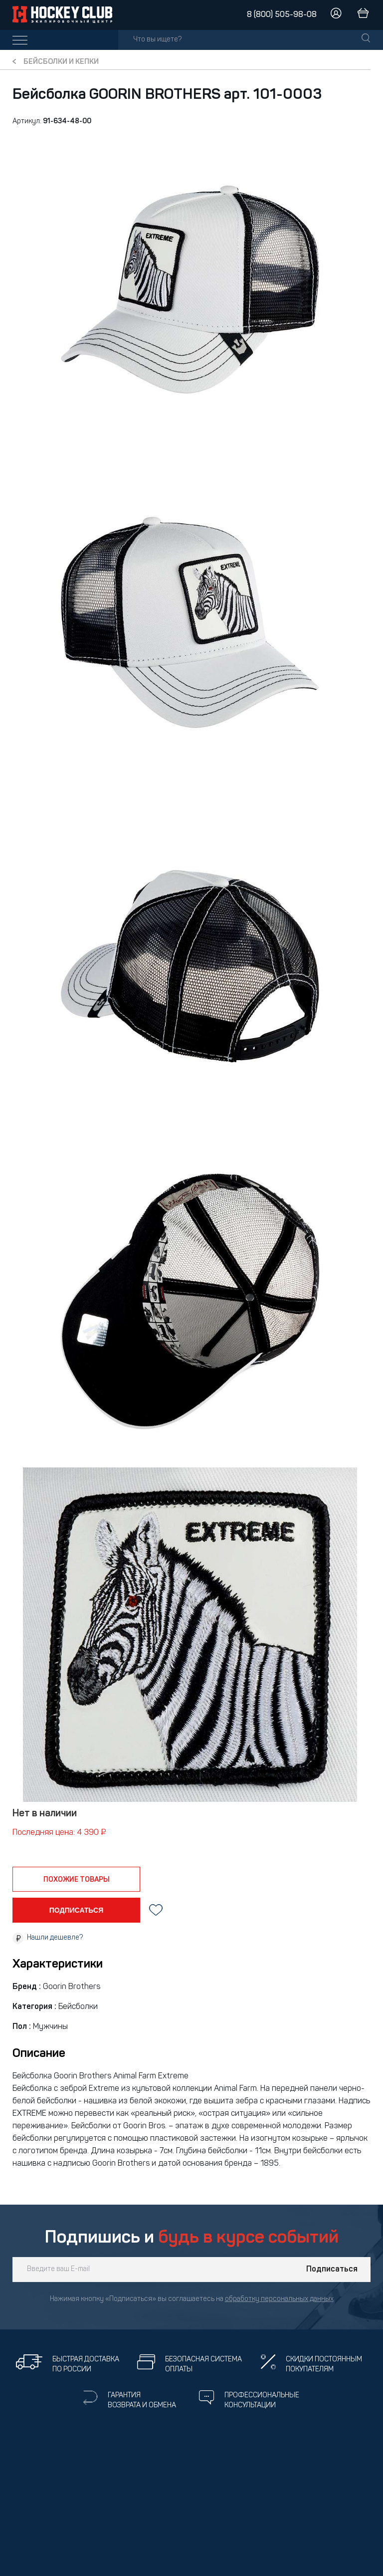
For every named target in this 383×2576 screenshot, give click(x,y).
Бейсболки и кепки (61, 62)
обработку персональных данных (279, 2299)
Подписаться (332, 2270)
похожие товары (76, 1879)
